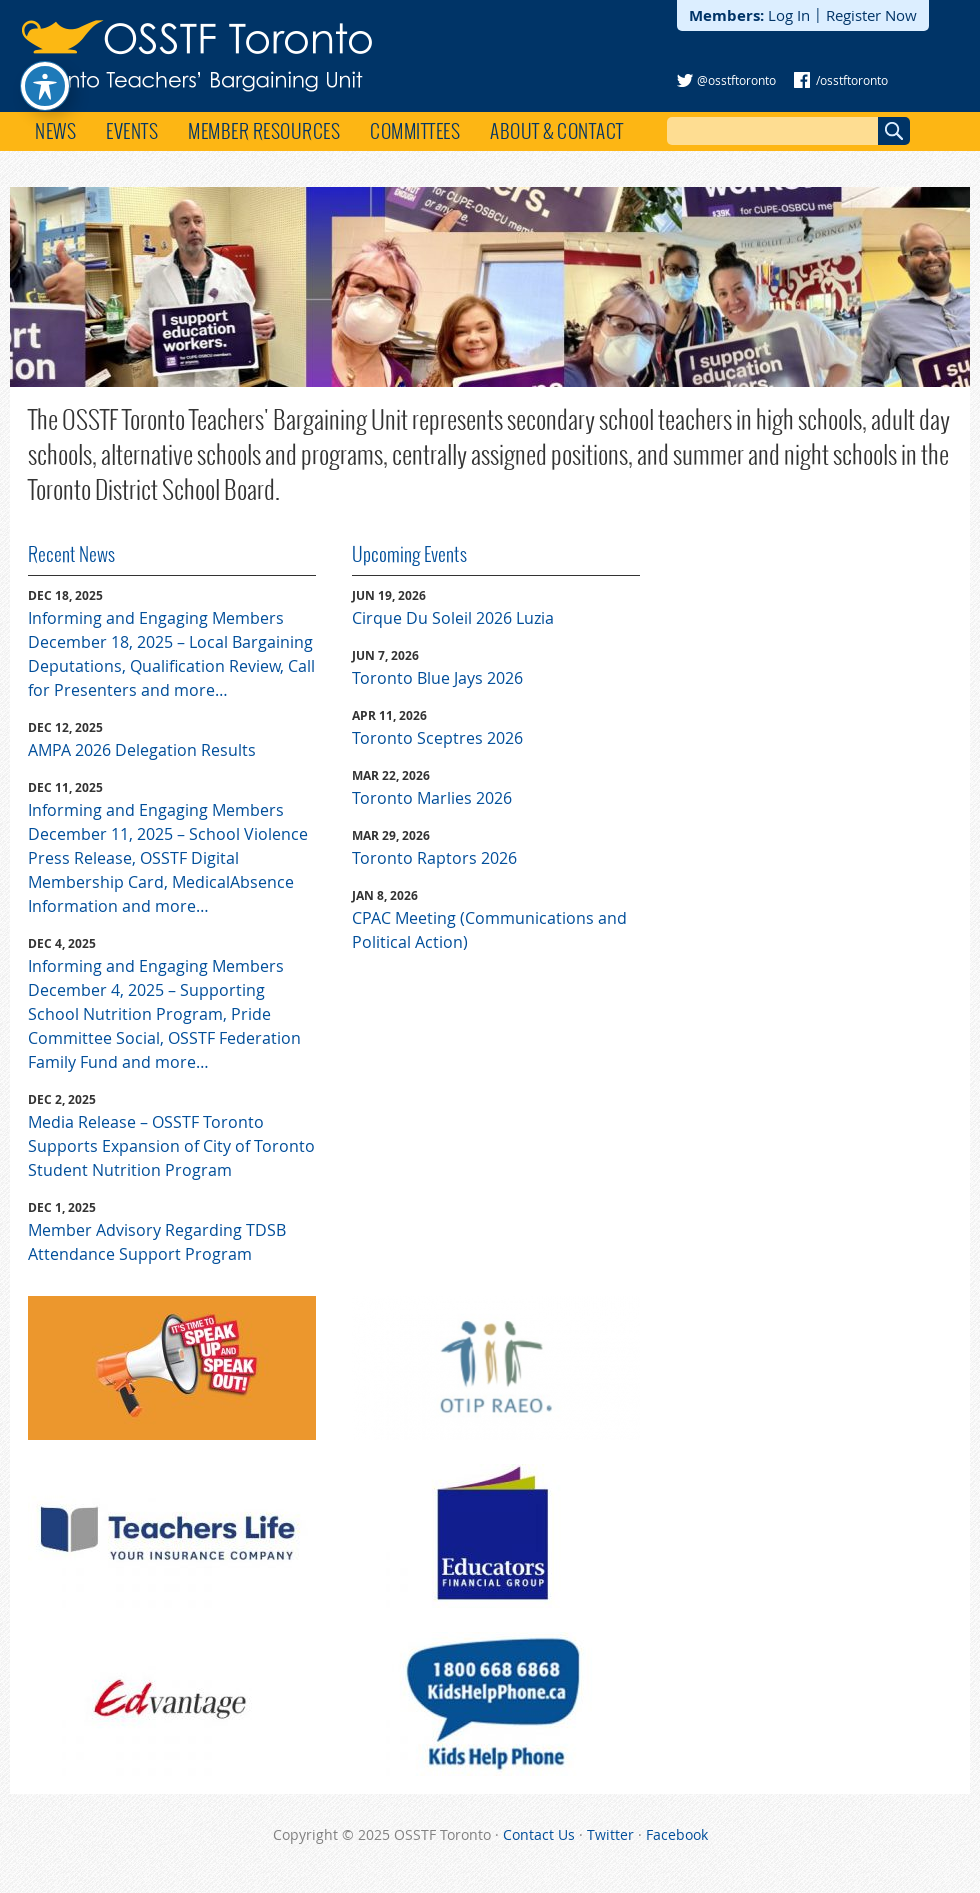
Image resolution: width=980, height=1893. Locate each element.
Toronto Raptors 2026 (434, 858)
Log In (789, 15)
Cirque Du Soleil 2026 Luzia (453, 618)
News (55, 131)
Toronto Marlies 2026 (432, 798)
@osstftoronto (736, 80)
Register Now (871, 15)
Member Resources (264, 131)
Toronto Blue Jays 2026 (437, 678)
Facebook (677, 1834)
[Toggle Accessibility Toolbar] (45, 47)
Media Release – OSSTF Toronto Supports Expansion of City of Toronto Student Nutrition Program (171, 1146)
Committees (415, 131)
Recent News (71, 554)
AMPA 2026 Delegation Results (142, 750)
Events (132, 131)
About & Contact (557, 131)
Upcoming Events (409, 554)
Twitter (610, 1834)
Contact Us (539, 1834)
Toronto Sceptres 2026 (437, 738)
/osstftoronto (852, 80)
